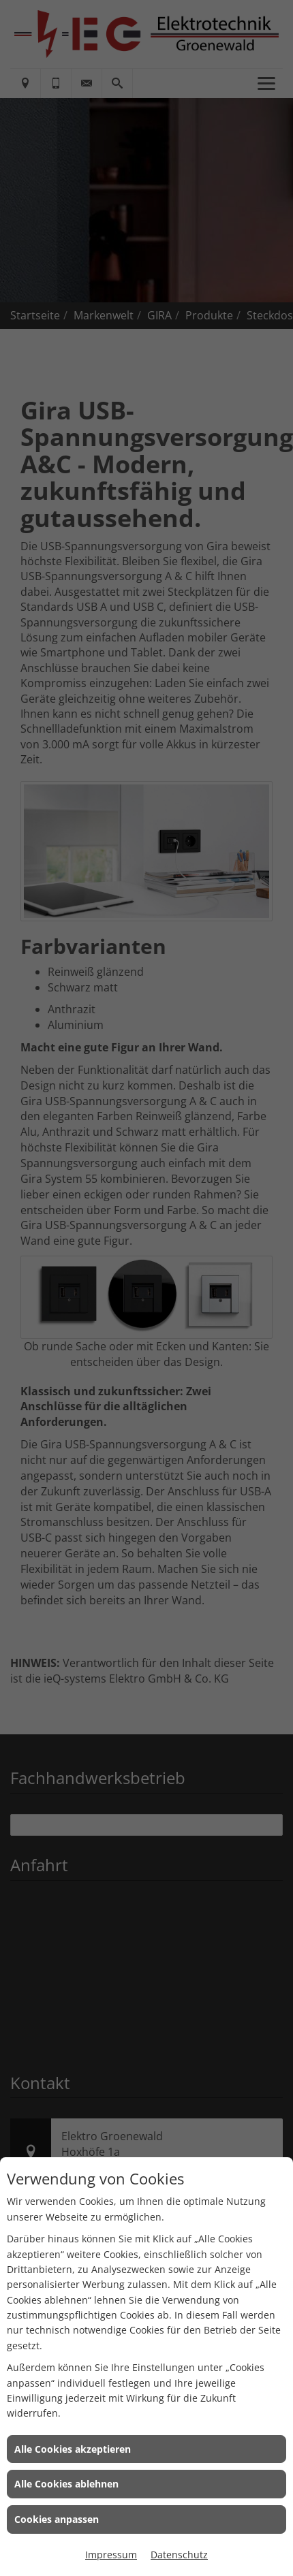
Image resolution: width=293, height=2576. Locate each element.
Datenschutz (179, 2554)
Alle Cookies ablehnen (66, 2483)
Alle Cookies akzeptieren (72, 2449)
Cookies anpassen (56, 2519)
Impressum (111, 2554)
